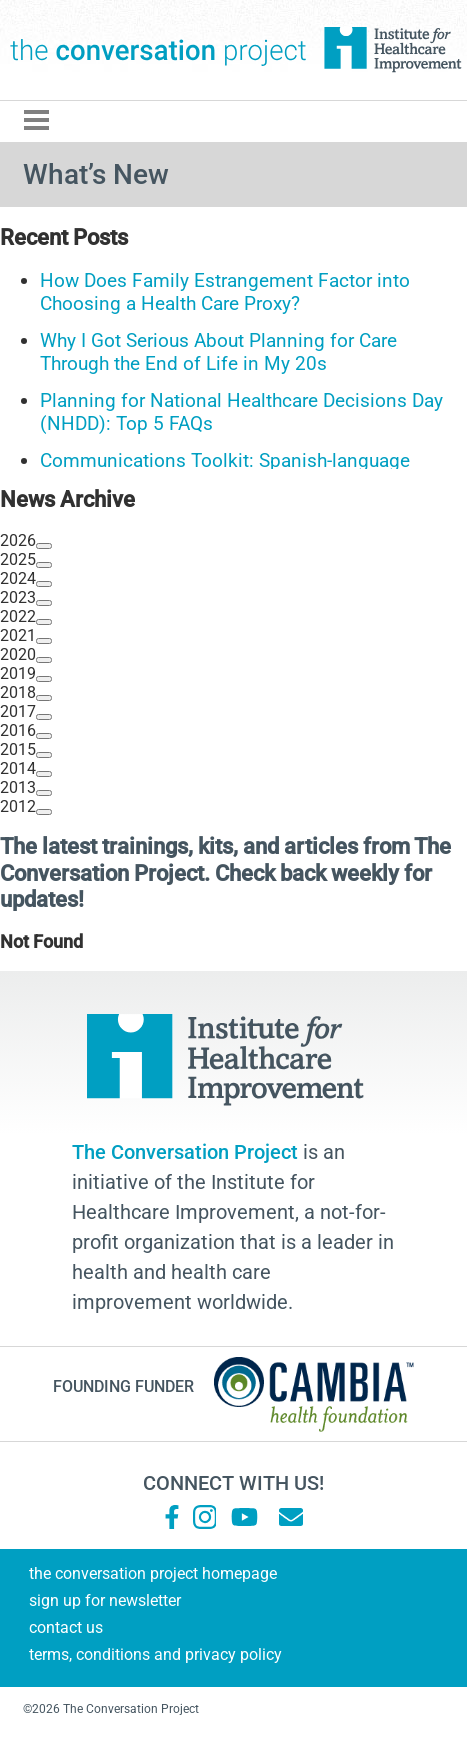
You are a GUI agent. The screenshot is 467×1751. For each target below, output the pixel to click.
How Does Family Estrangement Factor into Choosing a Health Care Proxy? (225, 292)
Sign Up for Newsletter (105, 1600)
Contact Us (66, 1627)
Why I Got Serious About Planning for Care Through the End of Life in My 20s (218, 352)
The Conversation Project (158, 50)
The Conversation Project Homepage (153, 1573)
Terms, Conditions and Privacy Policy (155, 1654)
